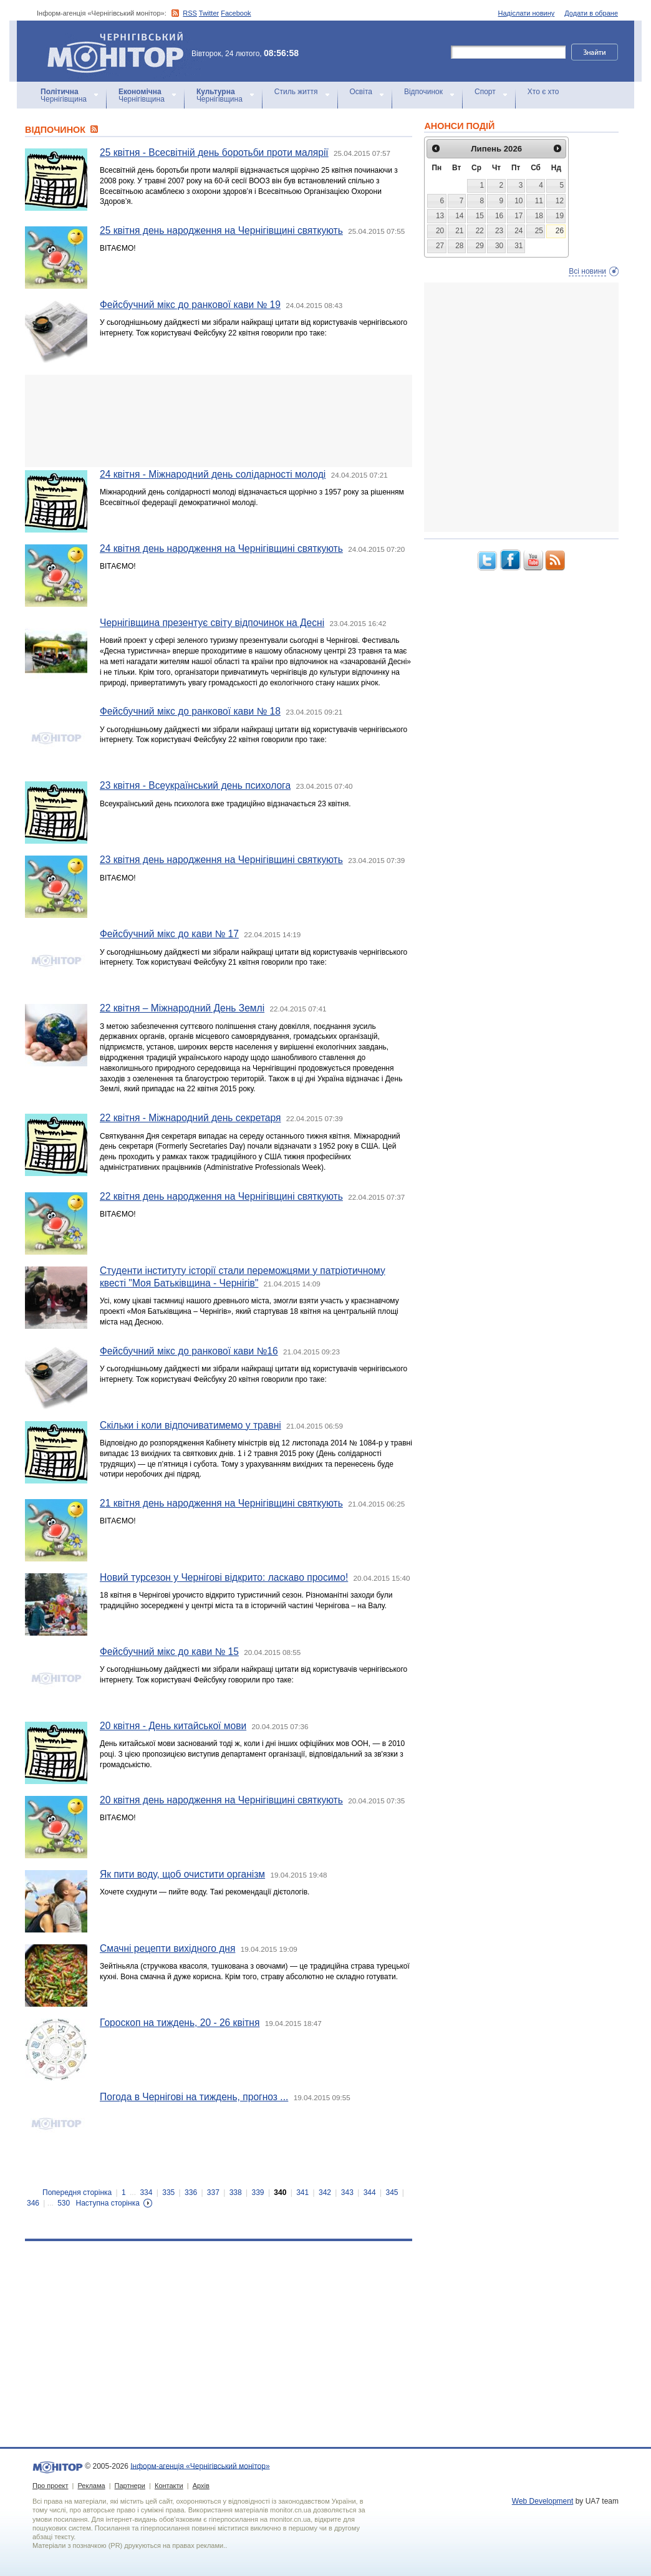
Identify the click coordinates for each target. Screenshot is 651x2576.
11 (539, 200)
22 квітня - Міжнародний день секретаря (190, 1117)
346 (33, 2203)
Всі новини (587, 271)
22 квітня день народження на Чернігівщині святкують (221, 1196)
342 (325, 2192)
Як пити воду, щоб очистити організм (182, 1874)
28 (459, 245)
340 (280, 2192)
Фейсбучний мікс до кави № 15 (169, 1651)
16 (499, 215)
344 (370, 2192)
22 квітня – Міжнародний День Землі (182, 1008)
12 (560, 200)
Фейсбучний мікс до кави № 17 (169, 934)
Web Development (543, 2501)
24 (518, 230)
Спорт (485, 91)
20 (440, 230)
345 (391, 2192)
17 (518, 215)
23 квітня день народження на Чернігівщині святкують (221, 859)
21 (459, 230)
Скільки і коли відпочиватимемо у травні (190, 1425)
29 (480, 245)
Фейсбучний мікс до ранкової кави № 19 (190, 304)
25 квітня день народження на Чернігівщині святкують (221, 230)
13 (440, 215)
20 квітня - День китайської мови (173, 1725)
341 (302, 2192)
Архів (201, 2485)
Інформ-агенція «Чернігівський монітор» (119, 51)
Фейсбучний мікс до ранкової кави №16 (189, 1351)
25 (539, 230)
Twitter (209, 13)
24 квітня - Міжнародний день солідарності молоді (213, 474)
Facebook (236, 13)
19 (560, 215)
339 (258, 2192)
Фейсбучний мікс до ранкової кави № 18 (190, 711)
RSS (190, 13)
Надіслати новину (526, 13)
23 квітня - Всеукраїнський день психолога (195, 785)
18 (539, 215)
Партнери (130, 2485)
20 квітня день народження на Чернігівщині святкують (221, 1800)
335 (168, 2192)
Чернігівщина (64, 95)
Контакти (169, 2485)
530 (63, 2203)
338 (235, 2192)
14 (459, 215)
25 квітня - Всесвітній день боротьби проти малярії (214, 152)
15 (480, 215)
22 (480, 230)
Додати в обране (591, 13)
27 (440, 245)
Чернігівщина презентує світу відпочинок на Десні (212, 622)
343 (347, 2192)
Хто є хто (543, 91)
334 (146, 2192)
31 (518, 245)
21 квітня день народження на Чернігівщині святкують (221, 1503)
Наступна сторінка (108, 2203)
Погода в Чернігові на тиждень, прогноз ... (194, 2096)
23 (499, 230)
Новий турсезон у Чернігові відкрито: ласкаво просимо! (224, 1577)
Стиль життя (296, 91)
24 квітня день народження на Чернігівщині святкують (221, 548)
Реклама (91, 2485)
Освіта (361, 91)
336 (191, 2192)
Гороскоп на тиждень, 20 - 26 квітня (179, 2022)
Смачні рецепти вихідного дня (167, 1948)
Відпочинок (423, 91)
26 (560, 230)
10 (518, 200)
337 (213, 2192)
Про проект (50, 2485)
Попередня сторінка (77, 2192)
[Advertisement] (218, 421)
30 (499, 245)
